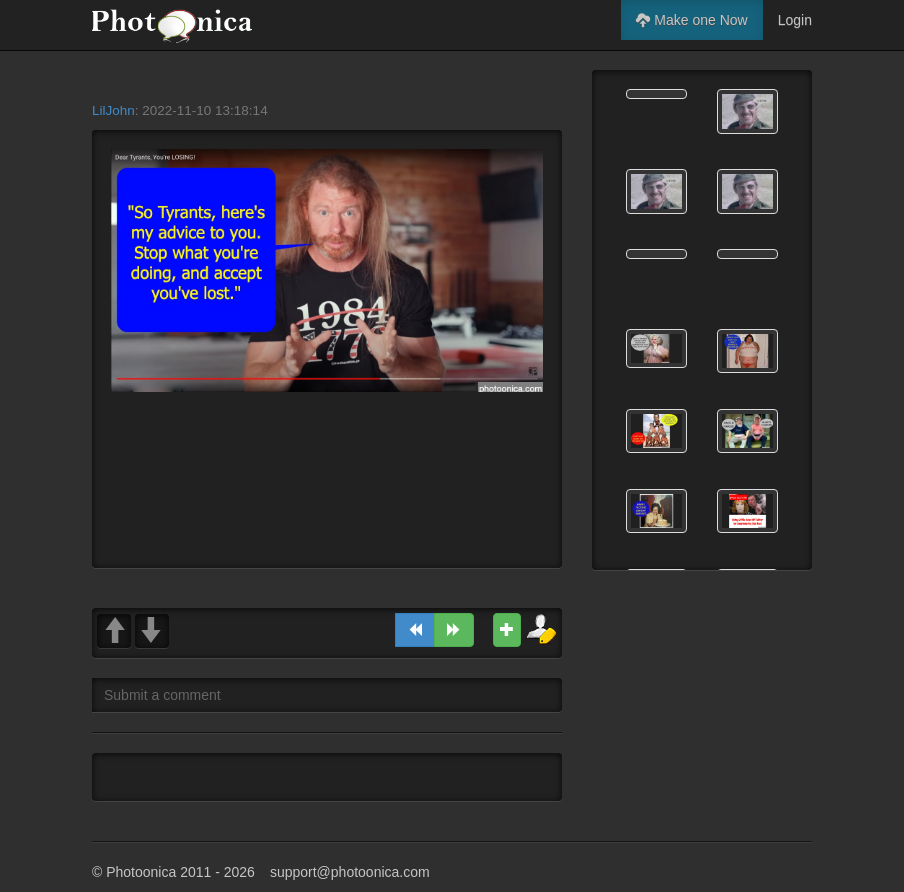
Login (795, 20)
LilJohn (113, 110)
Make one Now (691, 20)
